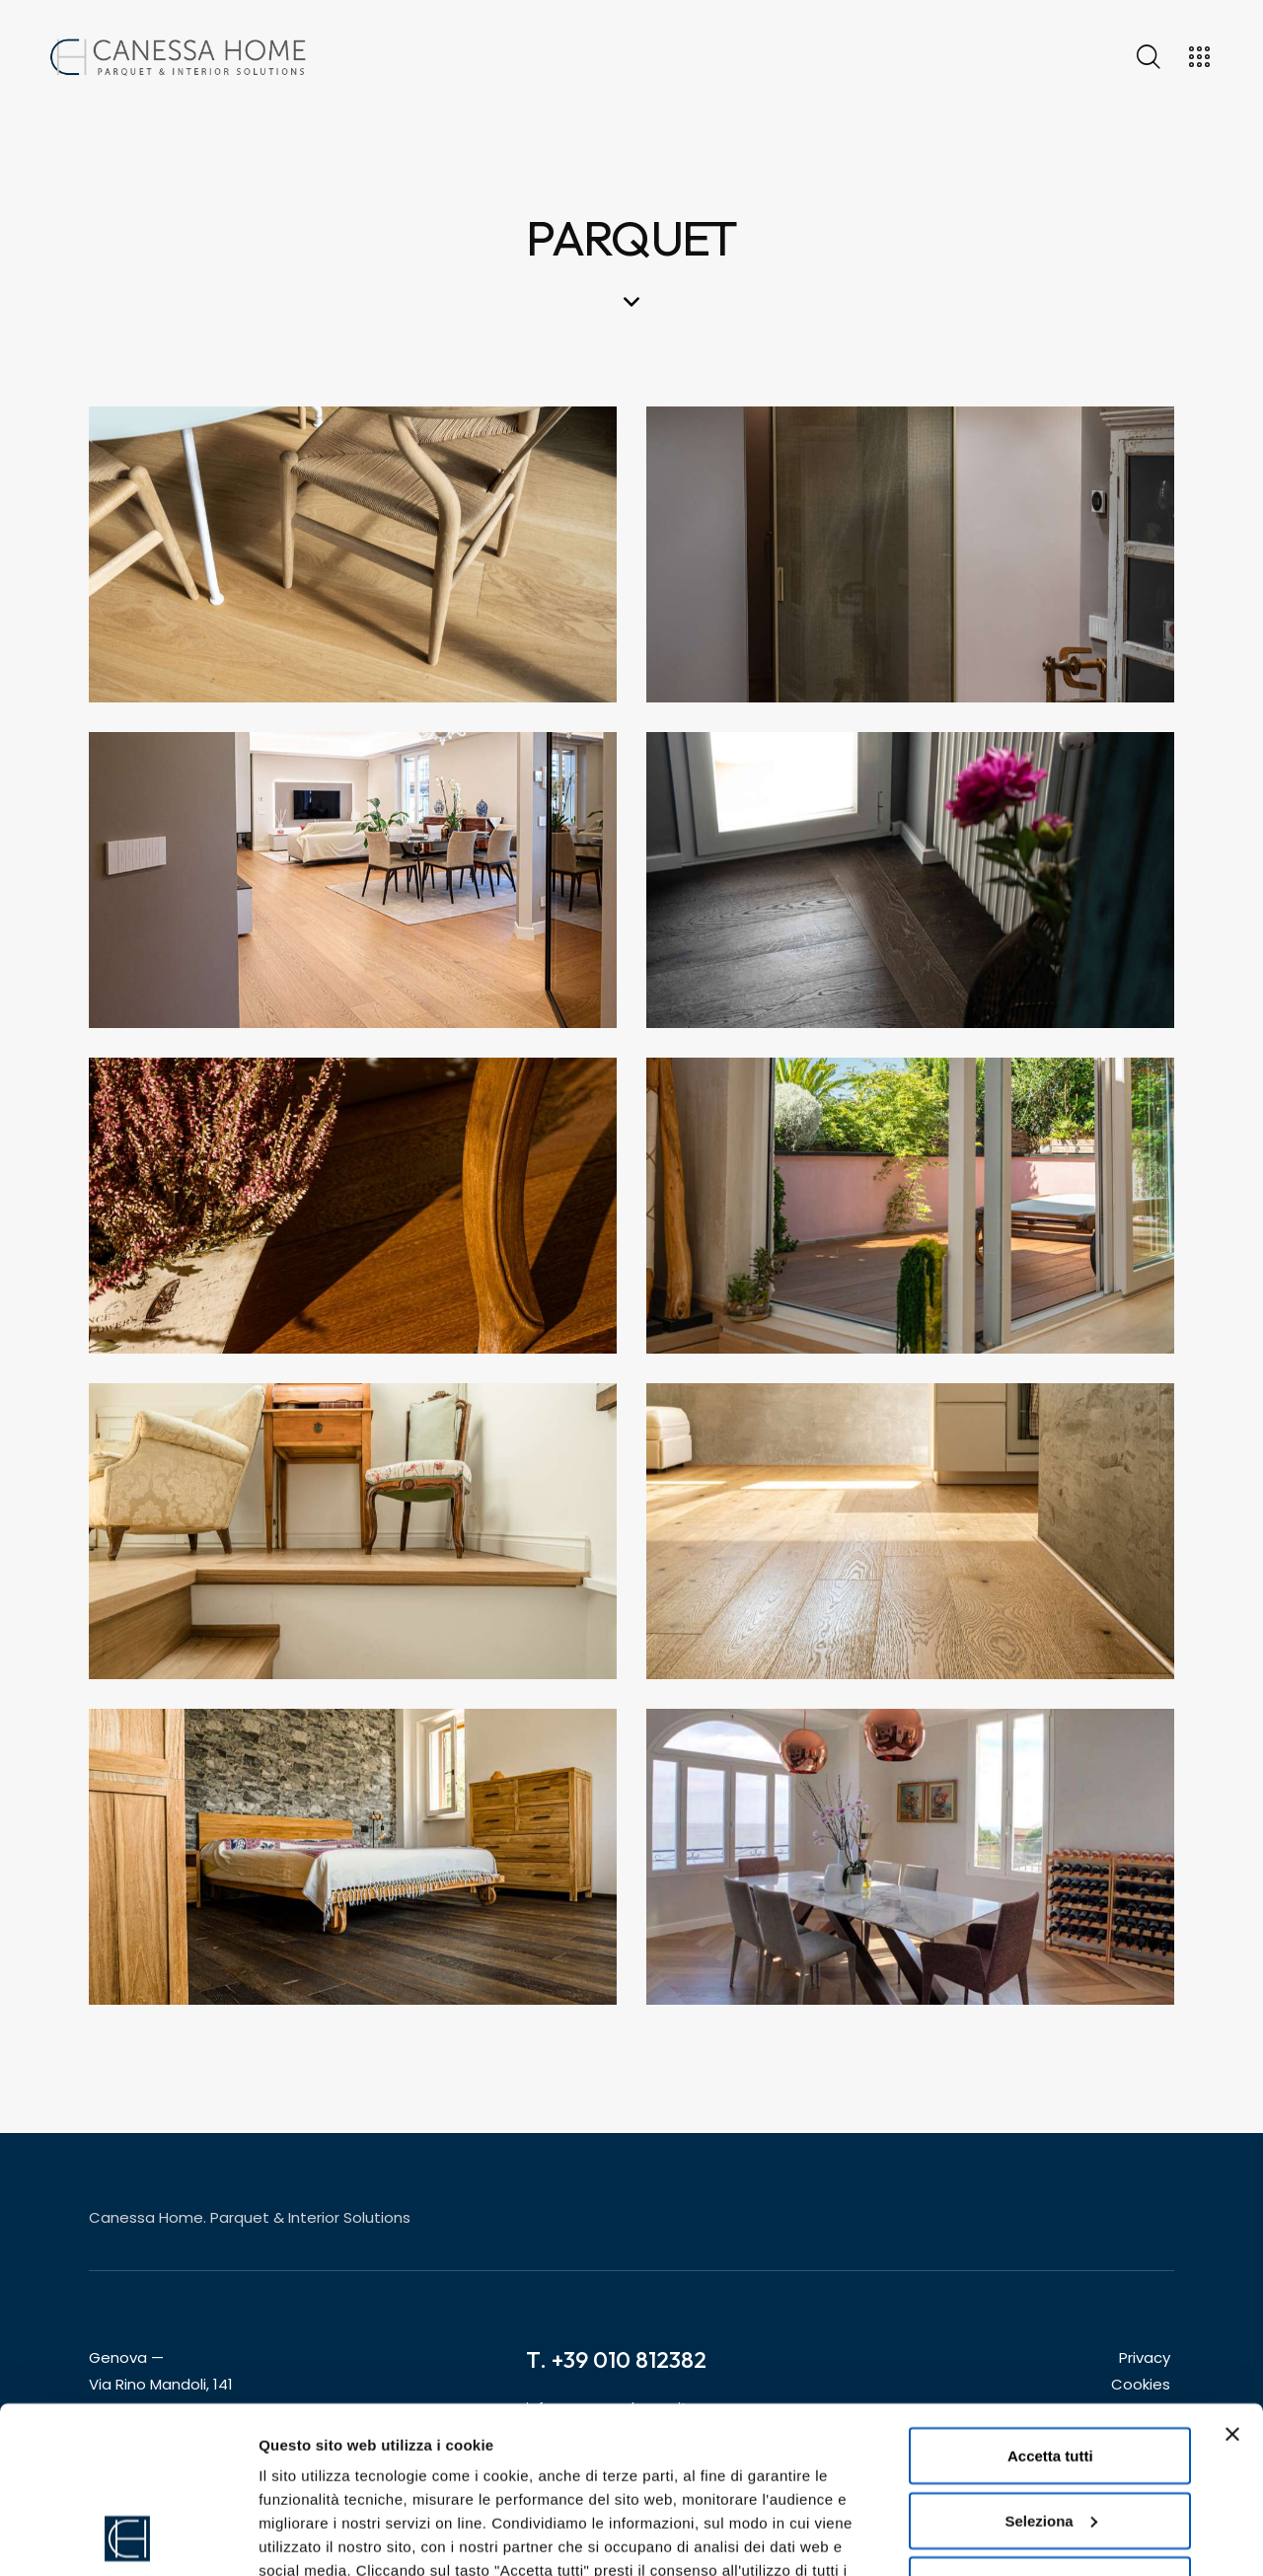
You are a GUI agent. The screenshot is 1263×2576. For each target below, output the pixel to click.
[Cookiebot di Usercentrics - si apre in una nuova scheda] (127, 2537)
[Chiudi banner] (1232, 2278)
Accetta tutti (1050, 2299)
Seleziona (1050, 2364)
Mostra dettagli (312, 2537)
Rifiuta (1050, 2428)
